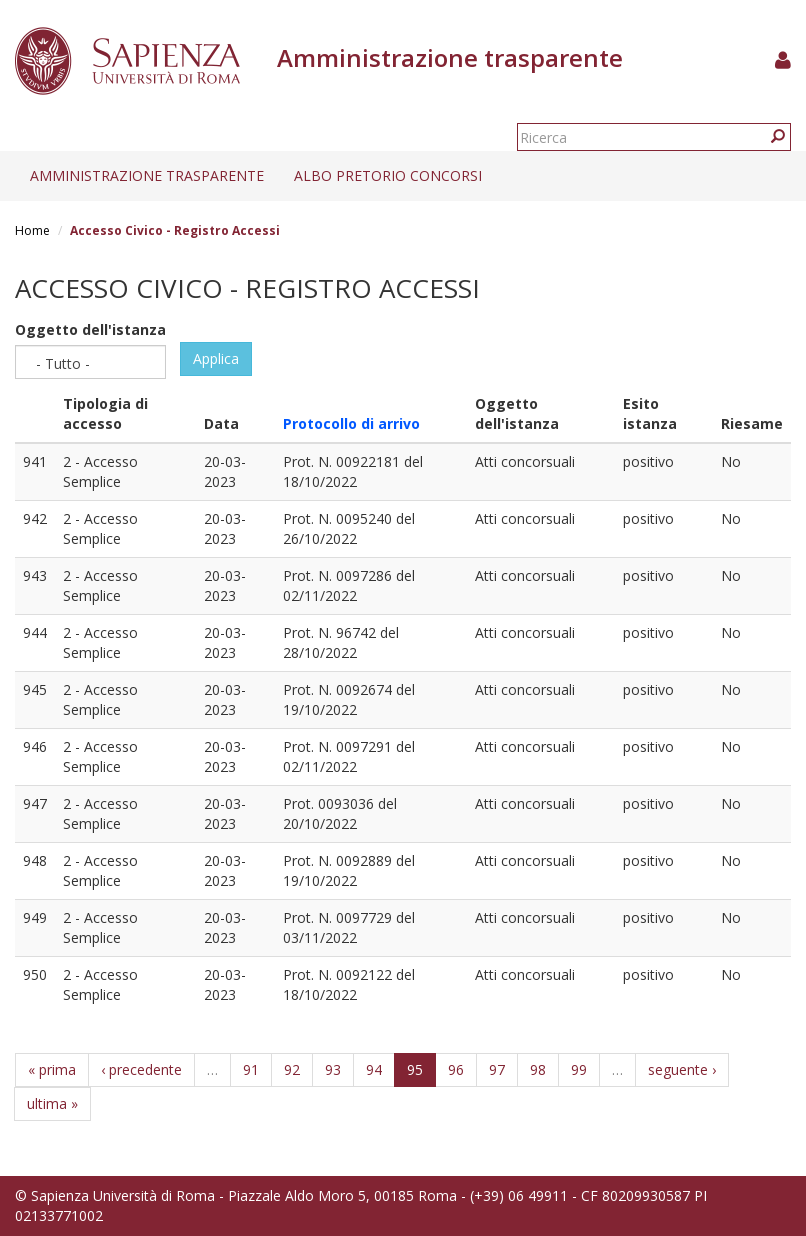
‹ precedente (141, 1069)
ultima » (52, 1103)
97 (497, 1069)
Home (32, 230)
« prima (52, 1069)
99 (579, 1069)
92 (292, 1069)
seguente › (682, 1069)
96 (456, 1069)
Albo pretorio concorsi (388, 175)
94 (374, 1069)
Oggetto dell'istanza (90, 329)
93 (333, 1069)
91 (251, 1069)
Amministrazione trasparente (147, 175)
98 (538, 1069)
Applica (216, 358)
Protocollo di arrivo (351, 423)
